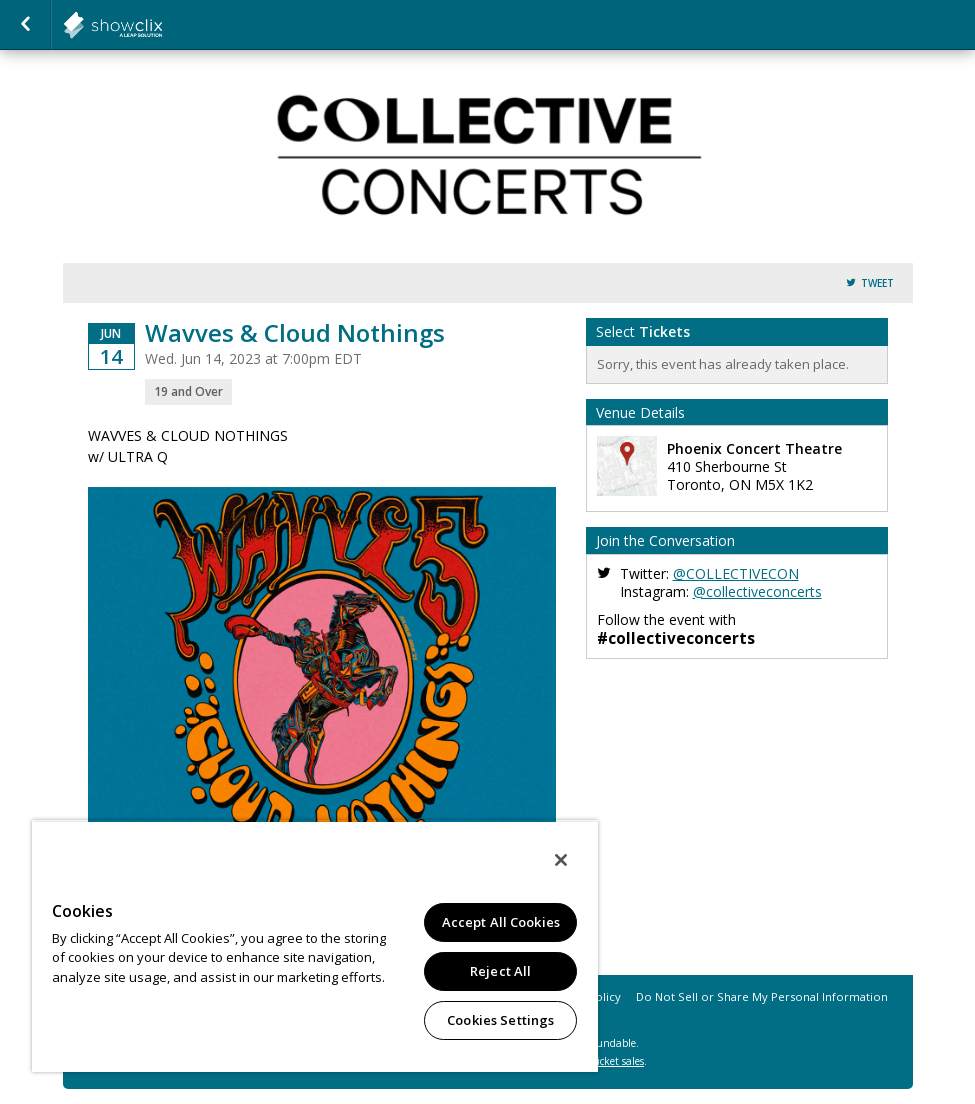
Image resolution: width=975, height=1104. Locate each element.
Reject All (500, 971)
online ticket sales (602, 1061)
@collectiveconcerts (757, 591)
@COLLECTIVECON (736, 573)
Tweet (877, 283)
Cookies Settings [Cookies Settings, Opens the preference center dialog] (500, 1020)
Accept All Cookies (501, 922)
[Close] (561, 860)
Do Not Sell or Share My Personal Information (762, 996)
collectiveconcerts (162, 25)
